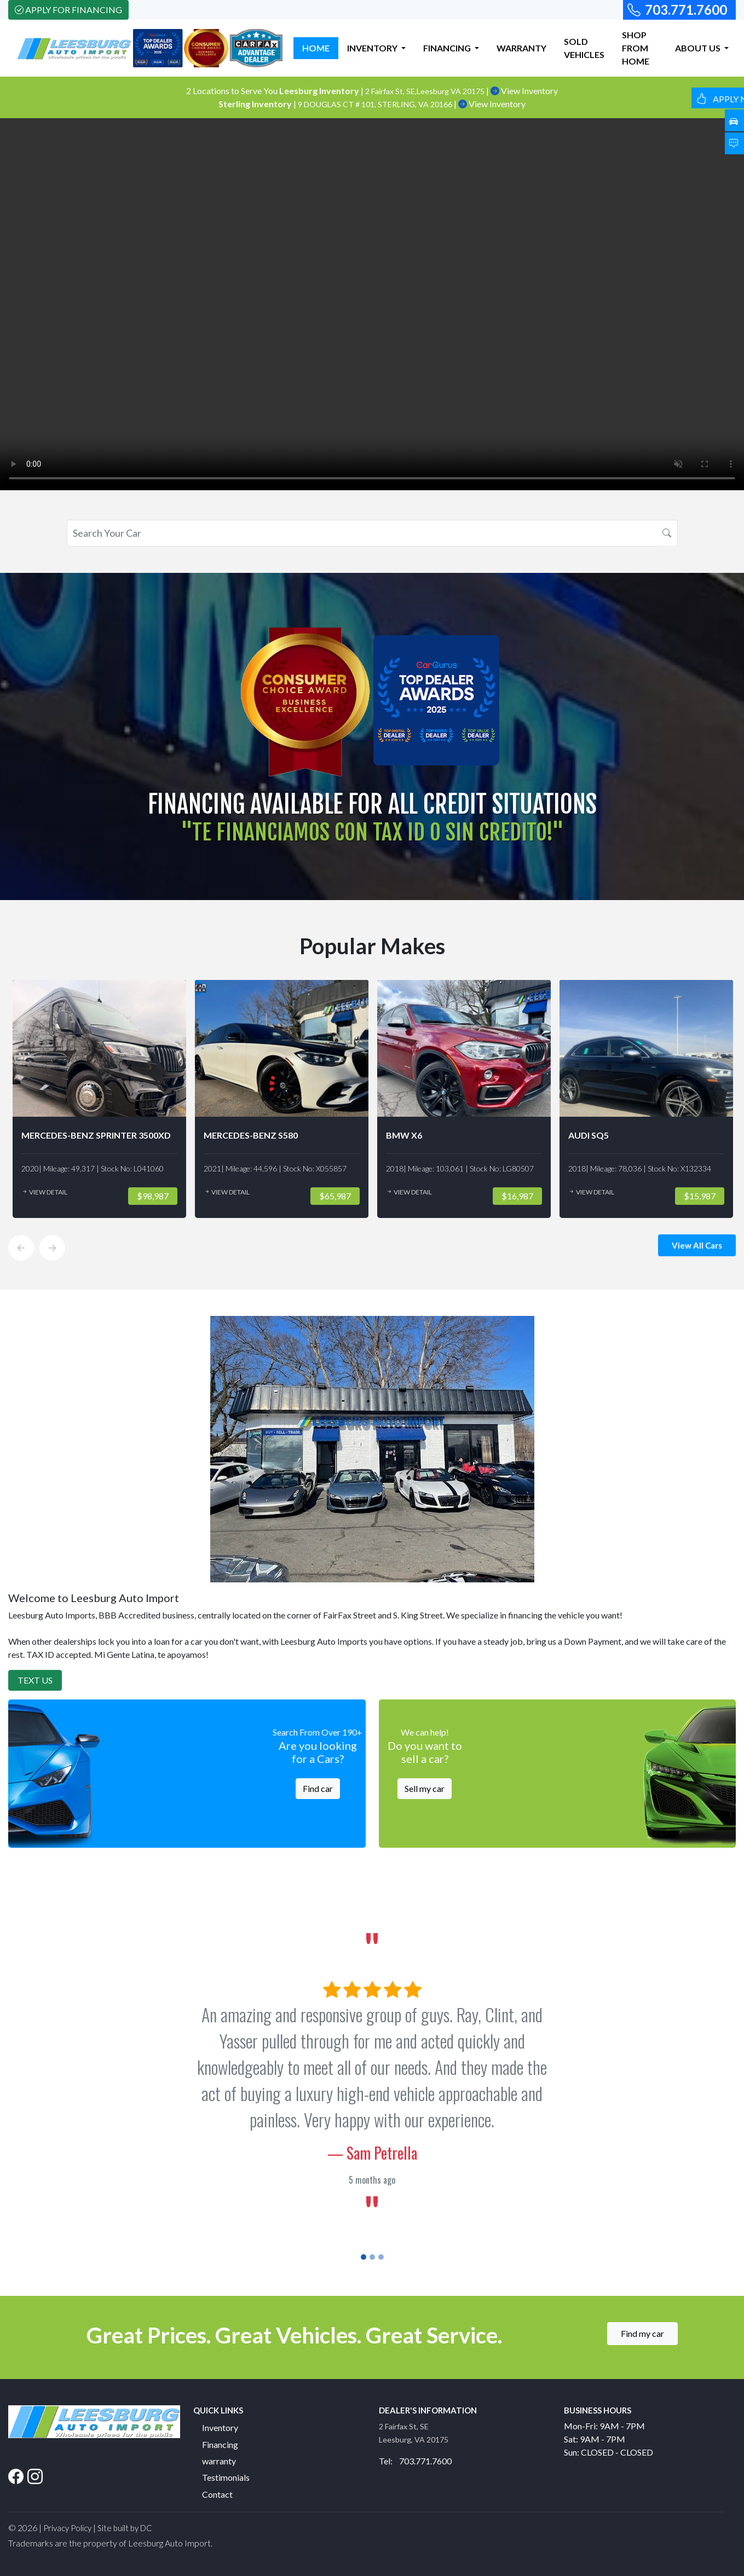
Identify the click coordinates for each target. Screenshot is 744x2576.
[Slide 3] (381, 2257)
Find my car (642, 2333)
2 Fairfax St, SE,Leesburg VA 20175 (425, 91)
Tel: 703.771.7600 (415, 2461)
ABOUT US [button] (698, 48)
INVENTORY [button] (373, 48)
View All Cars (697, 1245)
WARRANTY (521, 48)
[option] (99, 1099)
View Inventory (524, 90)
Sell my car (425, 1788)
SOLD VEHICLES (584, 48)
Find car (318, 1788)
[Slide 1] (363, 2257)
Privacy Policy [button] (67, 2528)
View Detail (44, 1192)
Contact (217, 2494)
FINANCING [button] (447, 48)
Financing (220, 2444)
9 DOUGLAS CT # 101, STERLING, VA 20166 (376, 104)
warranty (219, 2461)
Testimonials (226, 2477)
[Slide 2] (372, 2257)
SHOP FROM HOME (635, 48)
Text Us (35, 1680)
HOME (316, 48)
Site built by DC (124, 2528)
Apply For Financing (68, 9)
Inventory (220, 2427)
